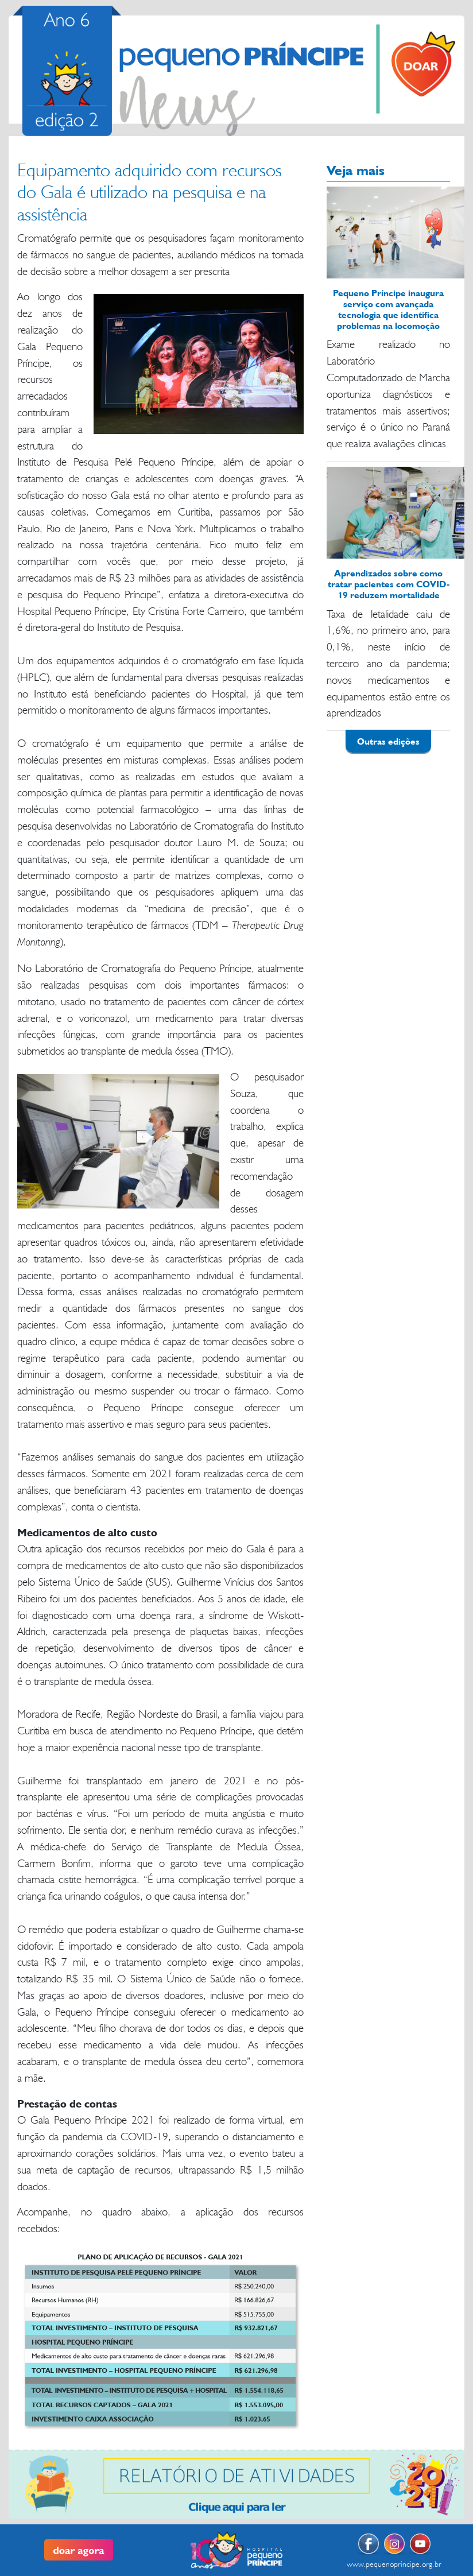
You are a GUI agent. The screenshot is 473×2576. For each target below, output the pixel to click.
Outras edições (388, 741)
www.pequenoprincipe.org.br (394, 2564)
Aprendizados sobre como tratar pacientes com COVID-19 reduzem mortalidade (388, 584)
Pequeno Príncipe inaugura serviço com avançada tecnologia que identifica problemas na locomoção (388, 309)
